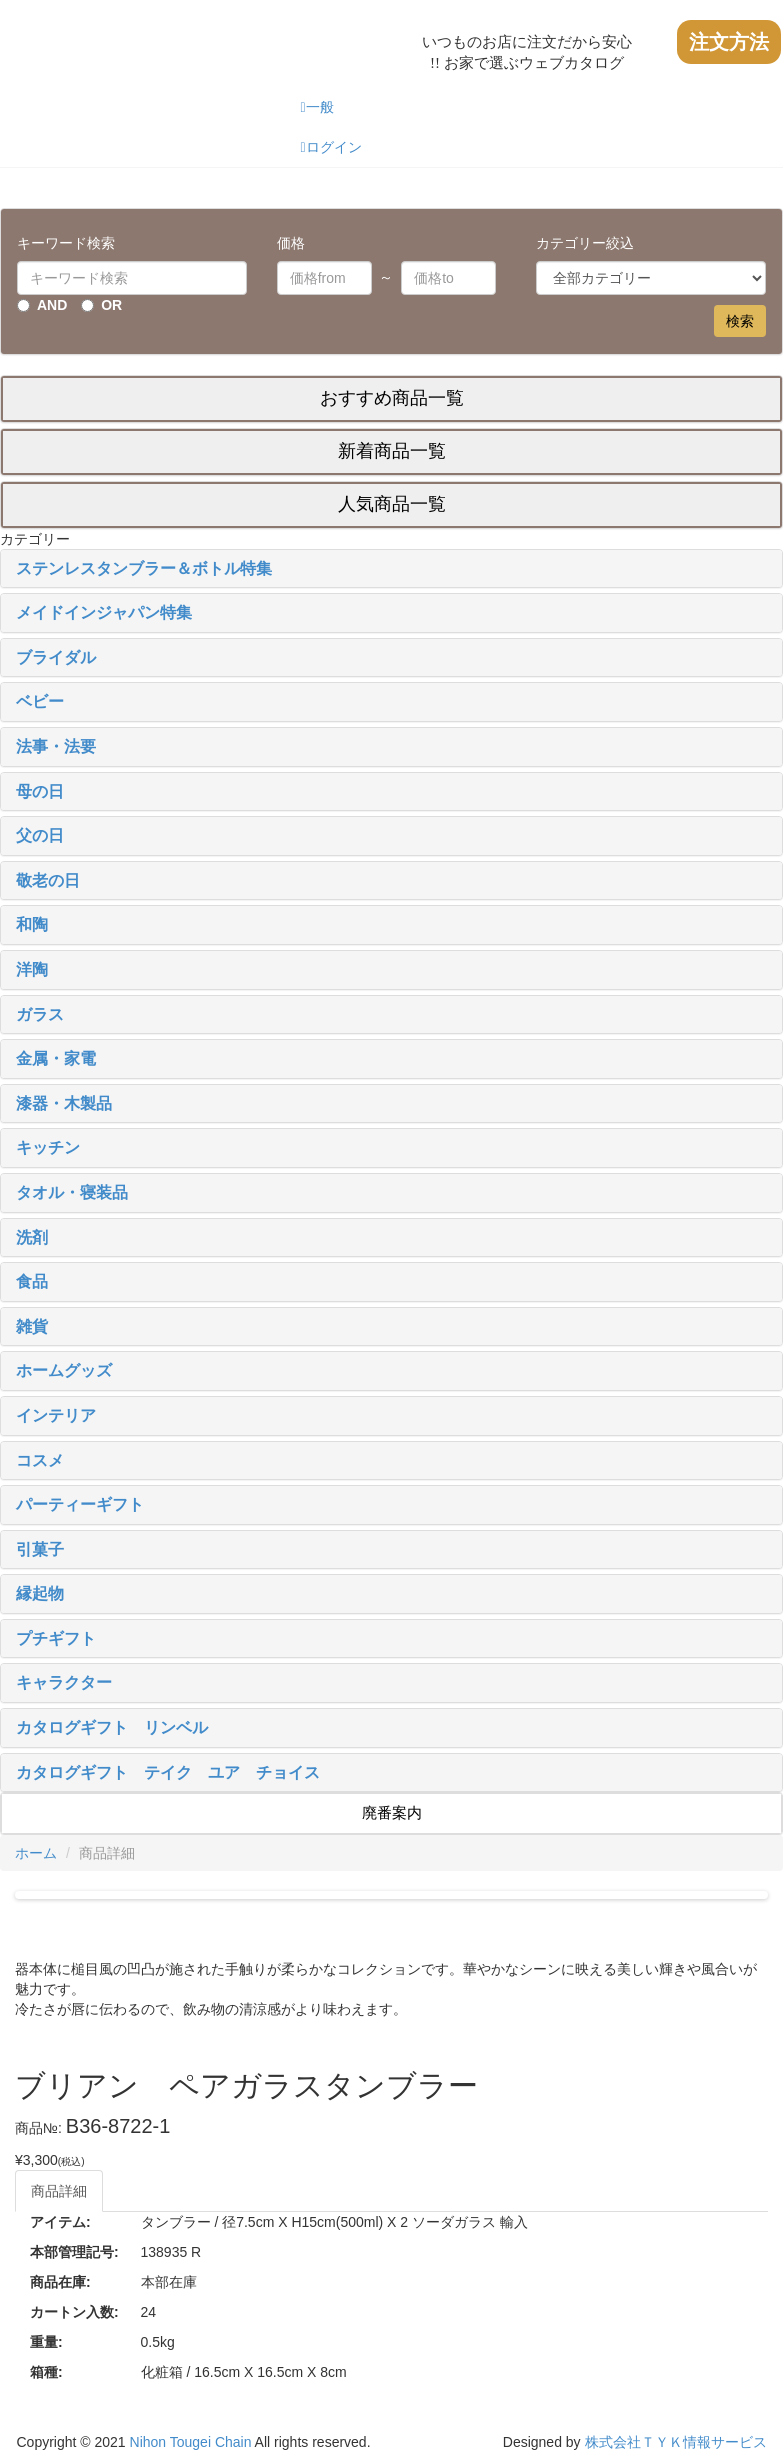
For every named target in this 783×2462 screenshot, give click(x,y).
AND (52, 305)
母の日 (40, 791)
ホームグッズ (64, 1370)
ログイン (330, 147)
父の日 (40, 835)
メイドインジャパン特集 (104, 612)
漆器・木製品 (64, 1103)
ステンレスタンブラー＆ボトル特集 (144, 568)
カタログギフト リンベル (112, 1727)
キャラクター (64, 1682)
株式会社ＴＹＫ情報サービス (676, 2442)
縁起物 (40, 1593)
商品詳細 (59, 2191)
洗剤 (32, 1237)
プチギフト (56, 1638)
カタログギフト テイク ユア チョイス (168, 1772)
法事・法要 (56, 746)
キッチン (48, 1147)
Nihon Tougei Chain (191, 2442)
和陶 (32, 924)
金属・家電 (56, 1058)
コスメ (40, 1460)
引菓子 (40, 1549)
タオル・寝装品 (72, 1192)
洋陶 (32, 969)
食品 (32, 1281)
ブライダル (56, 657)
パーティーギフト (80, 1504)
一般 (316, 107)
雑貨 (32, 1326)
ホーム (36, 1853)
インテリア (56, 1415)
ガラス (40, 1014)
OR (111, 305)
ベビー (40, 701)
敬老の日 (48, 880)
